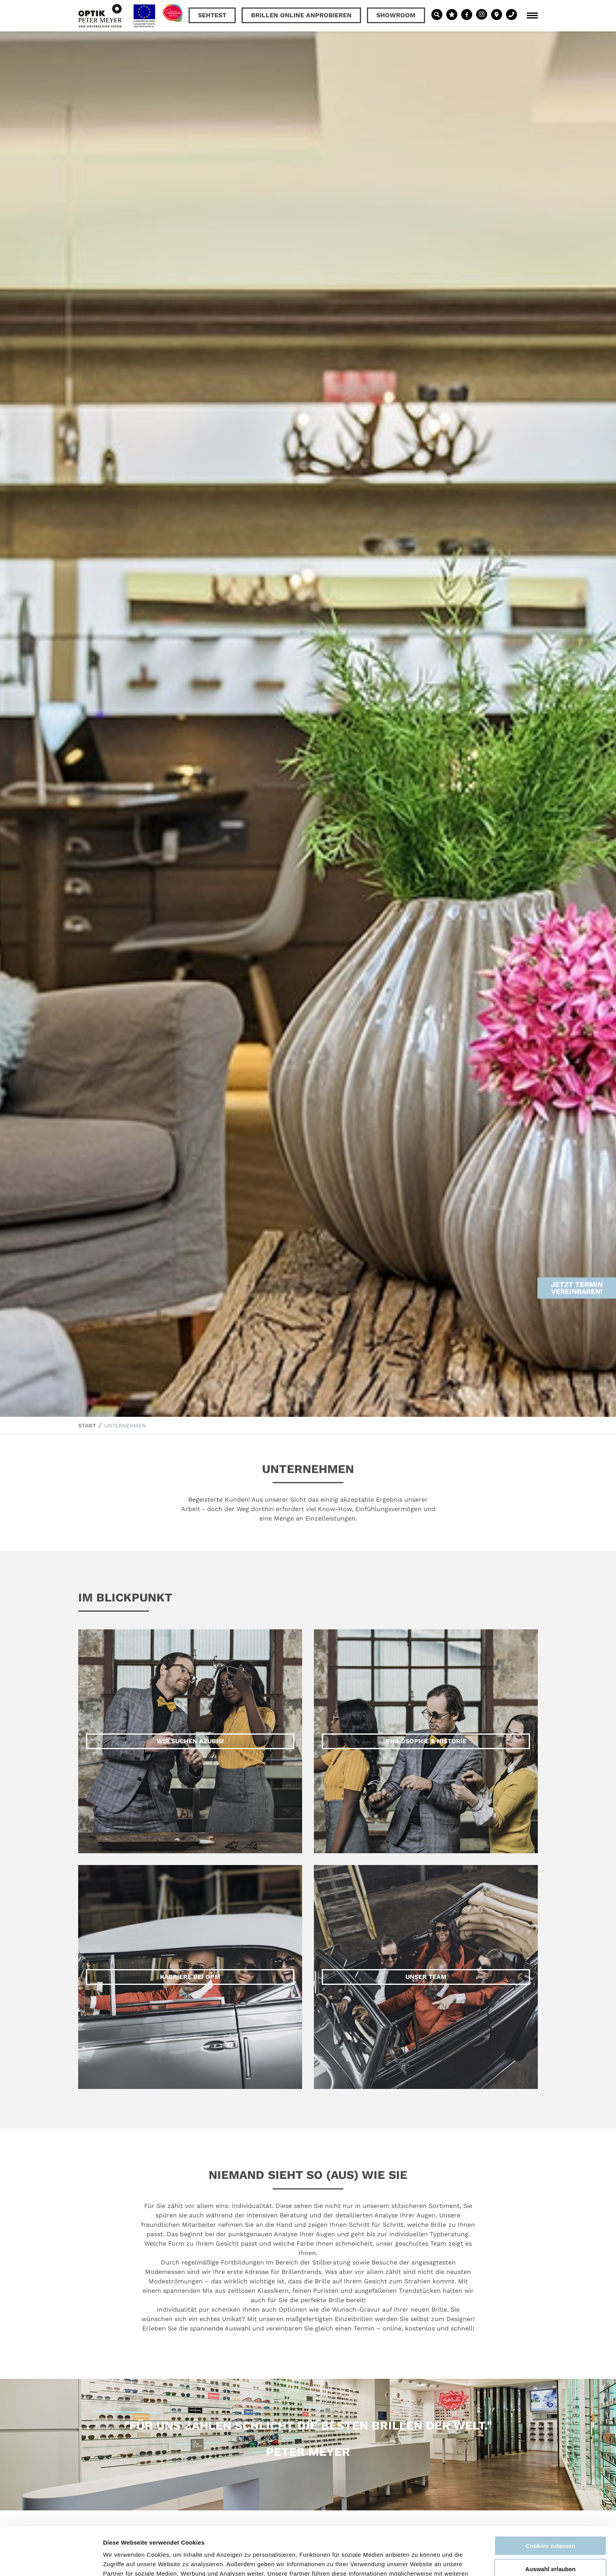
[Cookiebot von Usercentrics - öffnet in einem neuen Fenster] (50, 2561)
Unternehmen (125, 1425)
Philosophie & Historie (426, 1741)
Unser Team (426, 1977)
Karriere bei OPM (190, 1977)
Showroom (396, 15)
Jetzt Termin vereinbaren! (577, 1220)
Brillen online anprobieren (301, 15)
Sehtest (212, 15)
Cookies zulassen (550, 2497)
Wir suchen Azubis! (190, 1741)
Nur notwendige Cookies (550, 2543)
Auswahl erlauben (550, 2520)
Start (87, 1425)
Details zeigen (418, 2560)
